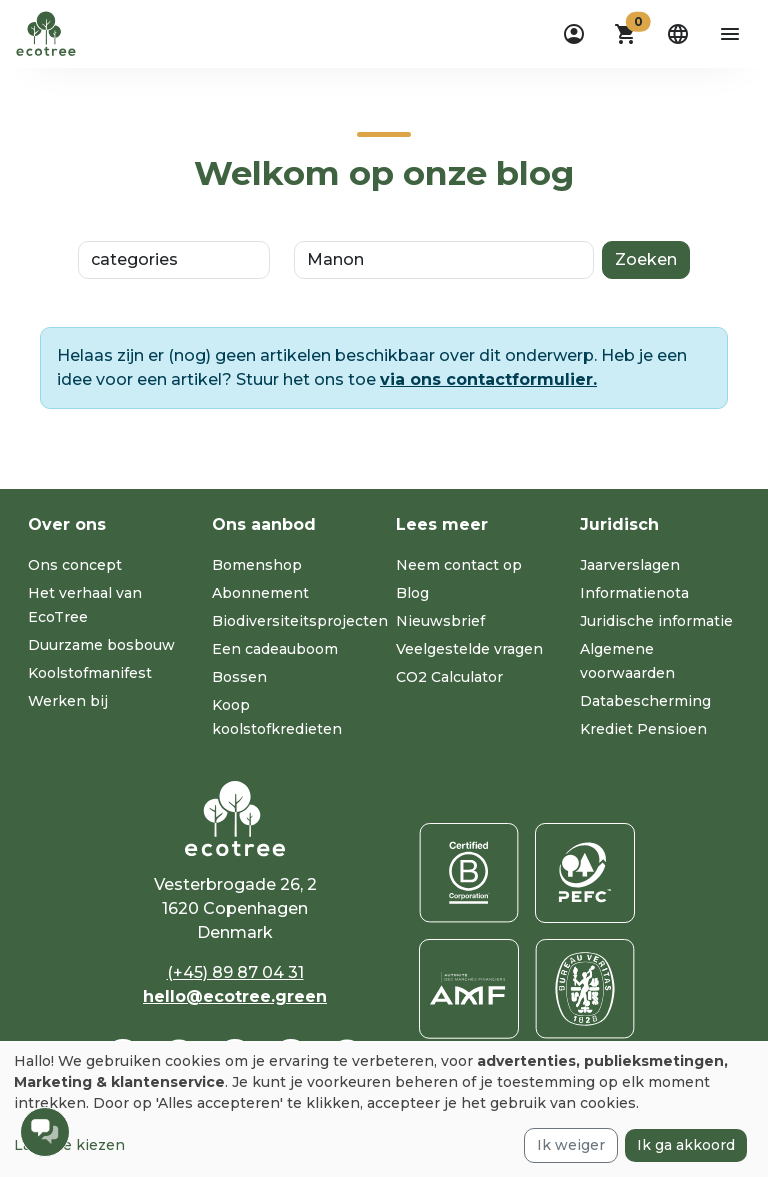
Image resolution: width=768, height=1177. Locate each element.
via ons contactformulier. (488, 379)
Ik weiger (571, 1145)
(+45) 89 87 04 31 (235, 972)
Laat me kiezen (69, 1145)
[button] (626, 34)
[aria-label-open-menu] (730, 34)
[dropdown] (574, 34)
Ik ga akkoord (686, 1145)
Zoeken (646, 259)
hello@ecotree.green (235, 996)
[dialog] (384, 1109)
